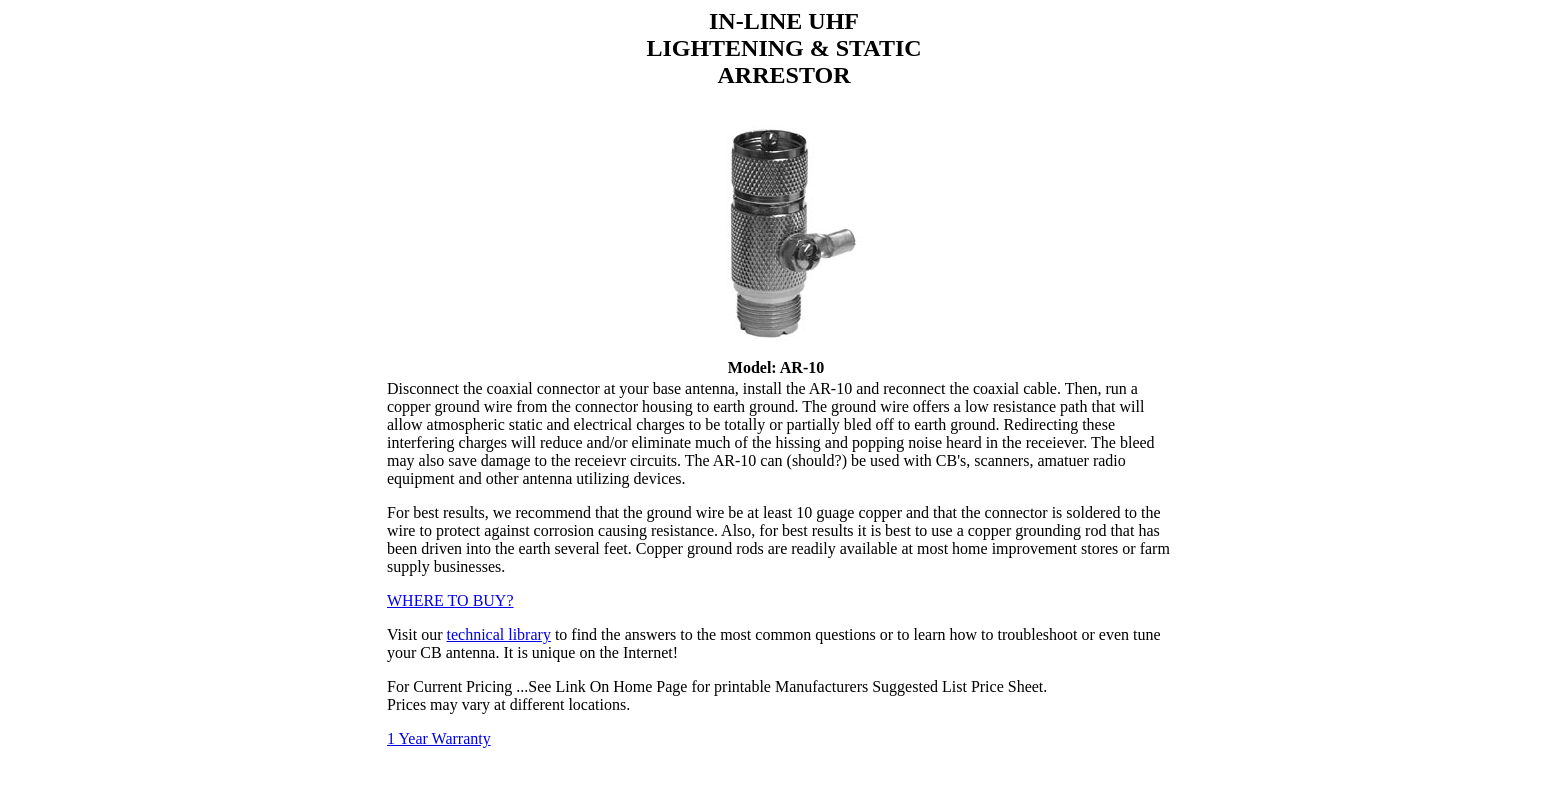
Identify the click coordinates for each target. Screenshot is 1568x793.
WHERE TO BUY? (450, 600)
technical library (498, 634)
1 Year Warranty (439, 738)
